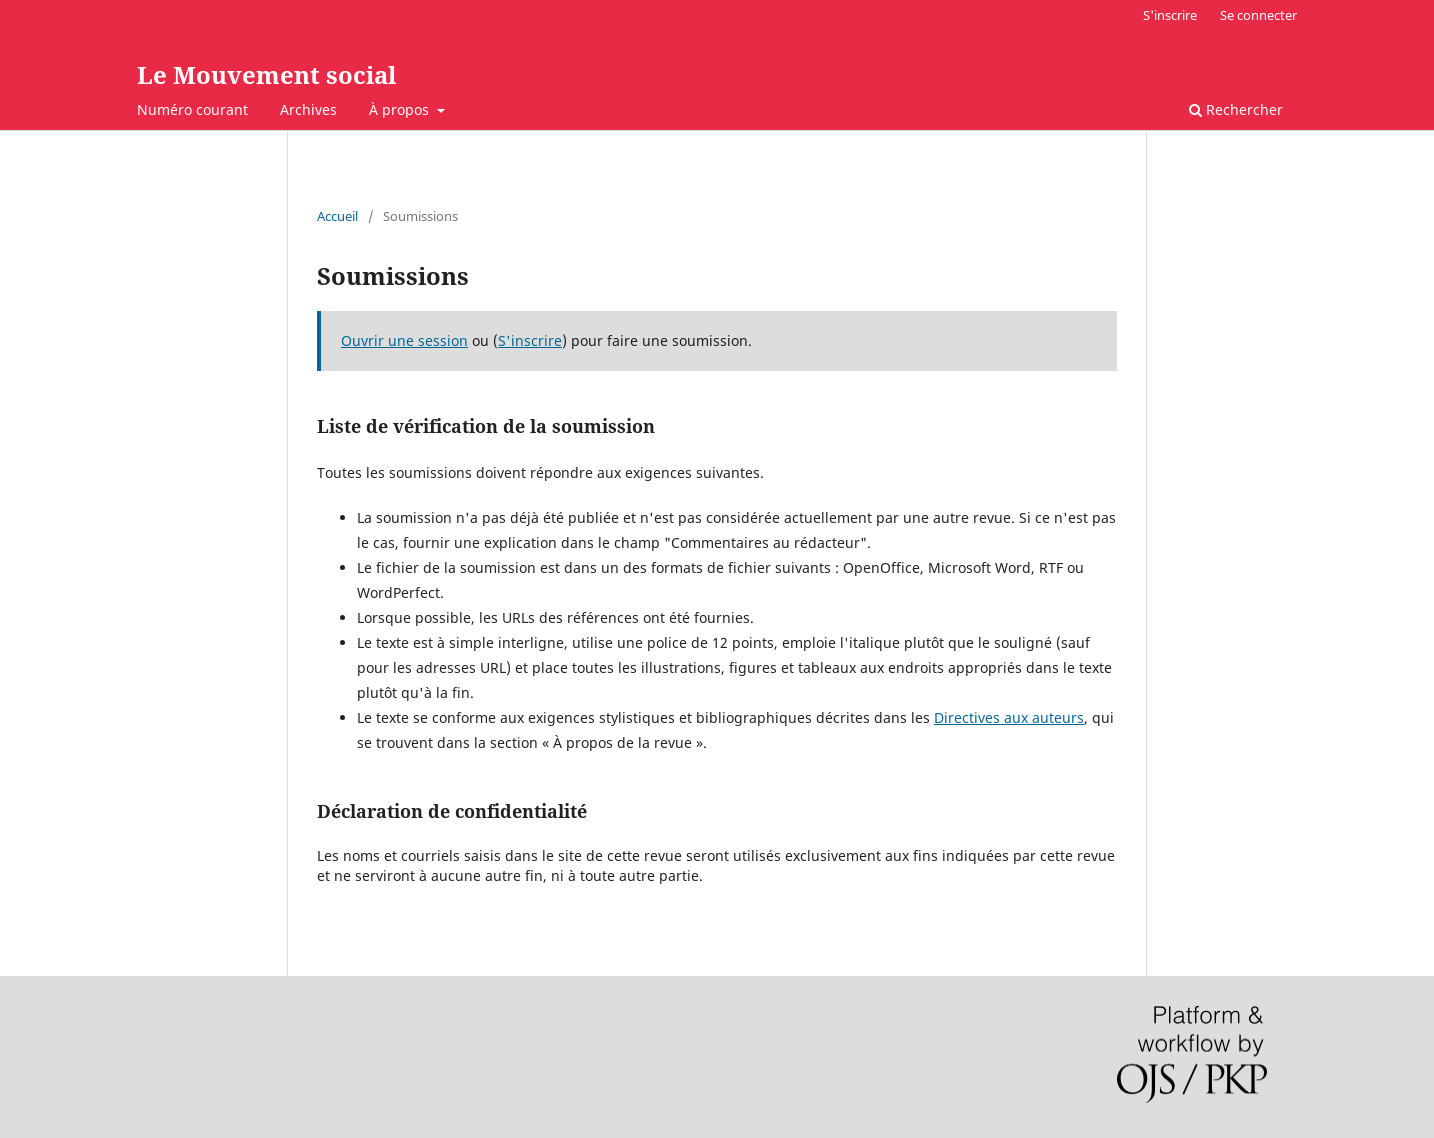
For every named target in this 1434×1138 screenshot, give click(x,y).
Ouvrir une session (404, 340)
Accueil (337, 216)
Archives (308, 109)
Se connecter (1258, 15)
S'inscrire (1170, 15)
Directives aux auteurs (1009, 717)
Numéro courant (192, 109)
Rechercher (1236, 109)
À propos (401, 109)
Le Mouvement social (266, 74)
